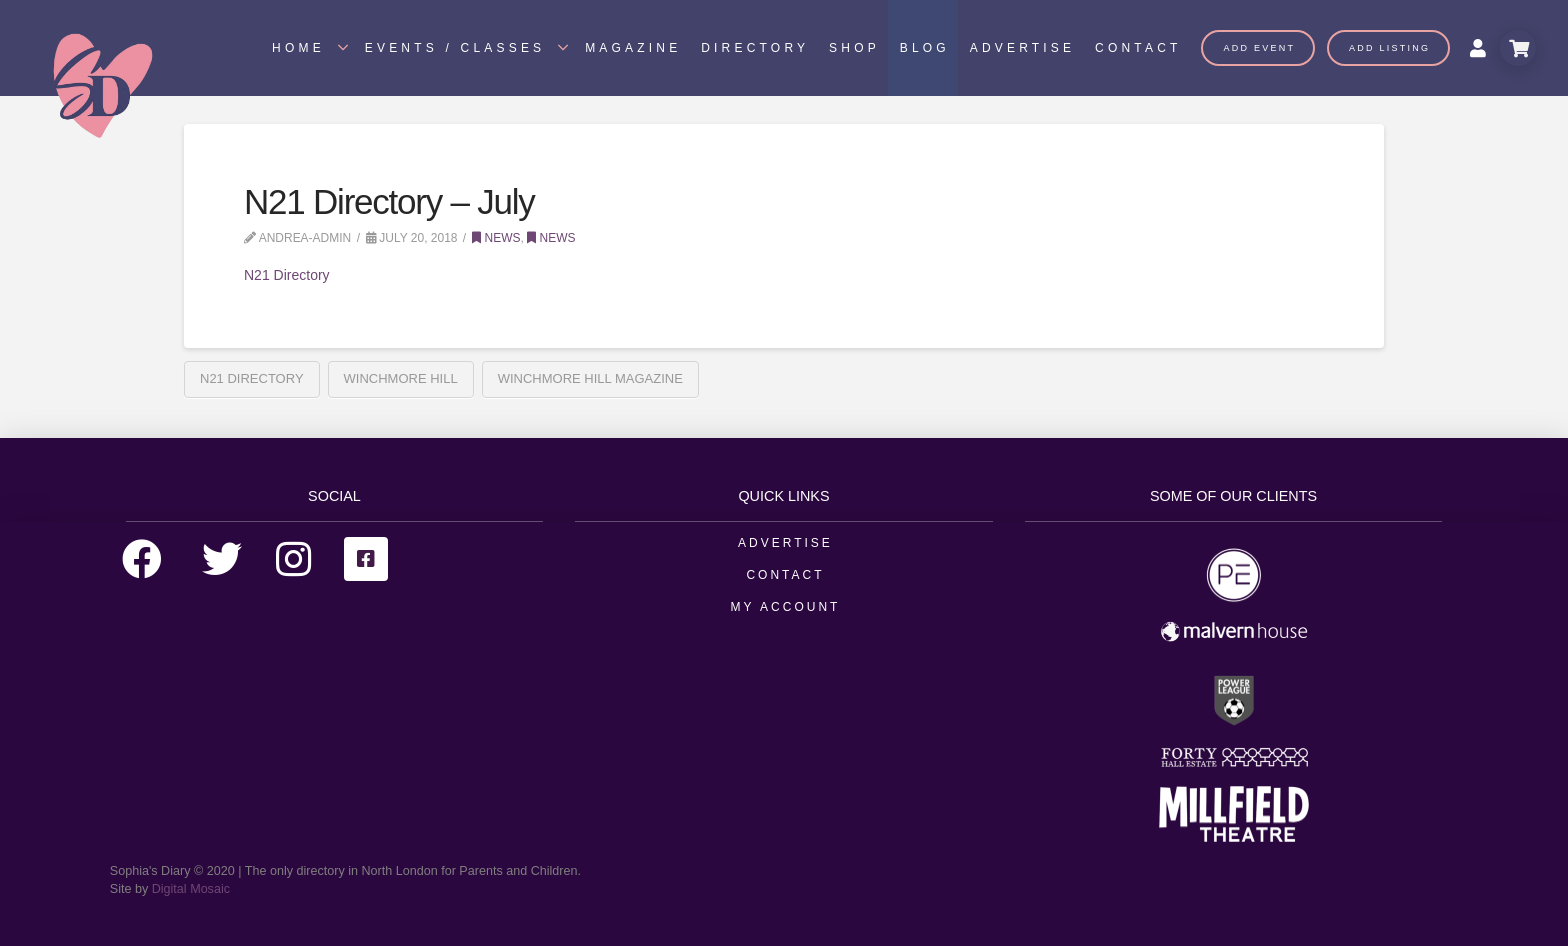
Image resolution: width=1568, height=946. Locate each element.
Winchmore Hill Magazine (590, 378)
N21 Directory (287, 275)
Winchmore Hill (401, 378)
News (496, 238)
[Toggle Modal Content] (1518, 48)
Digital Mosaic (191, 889)
